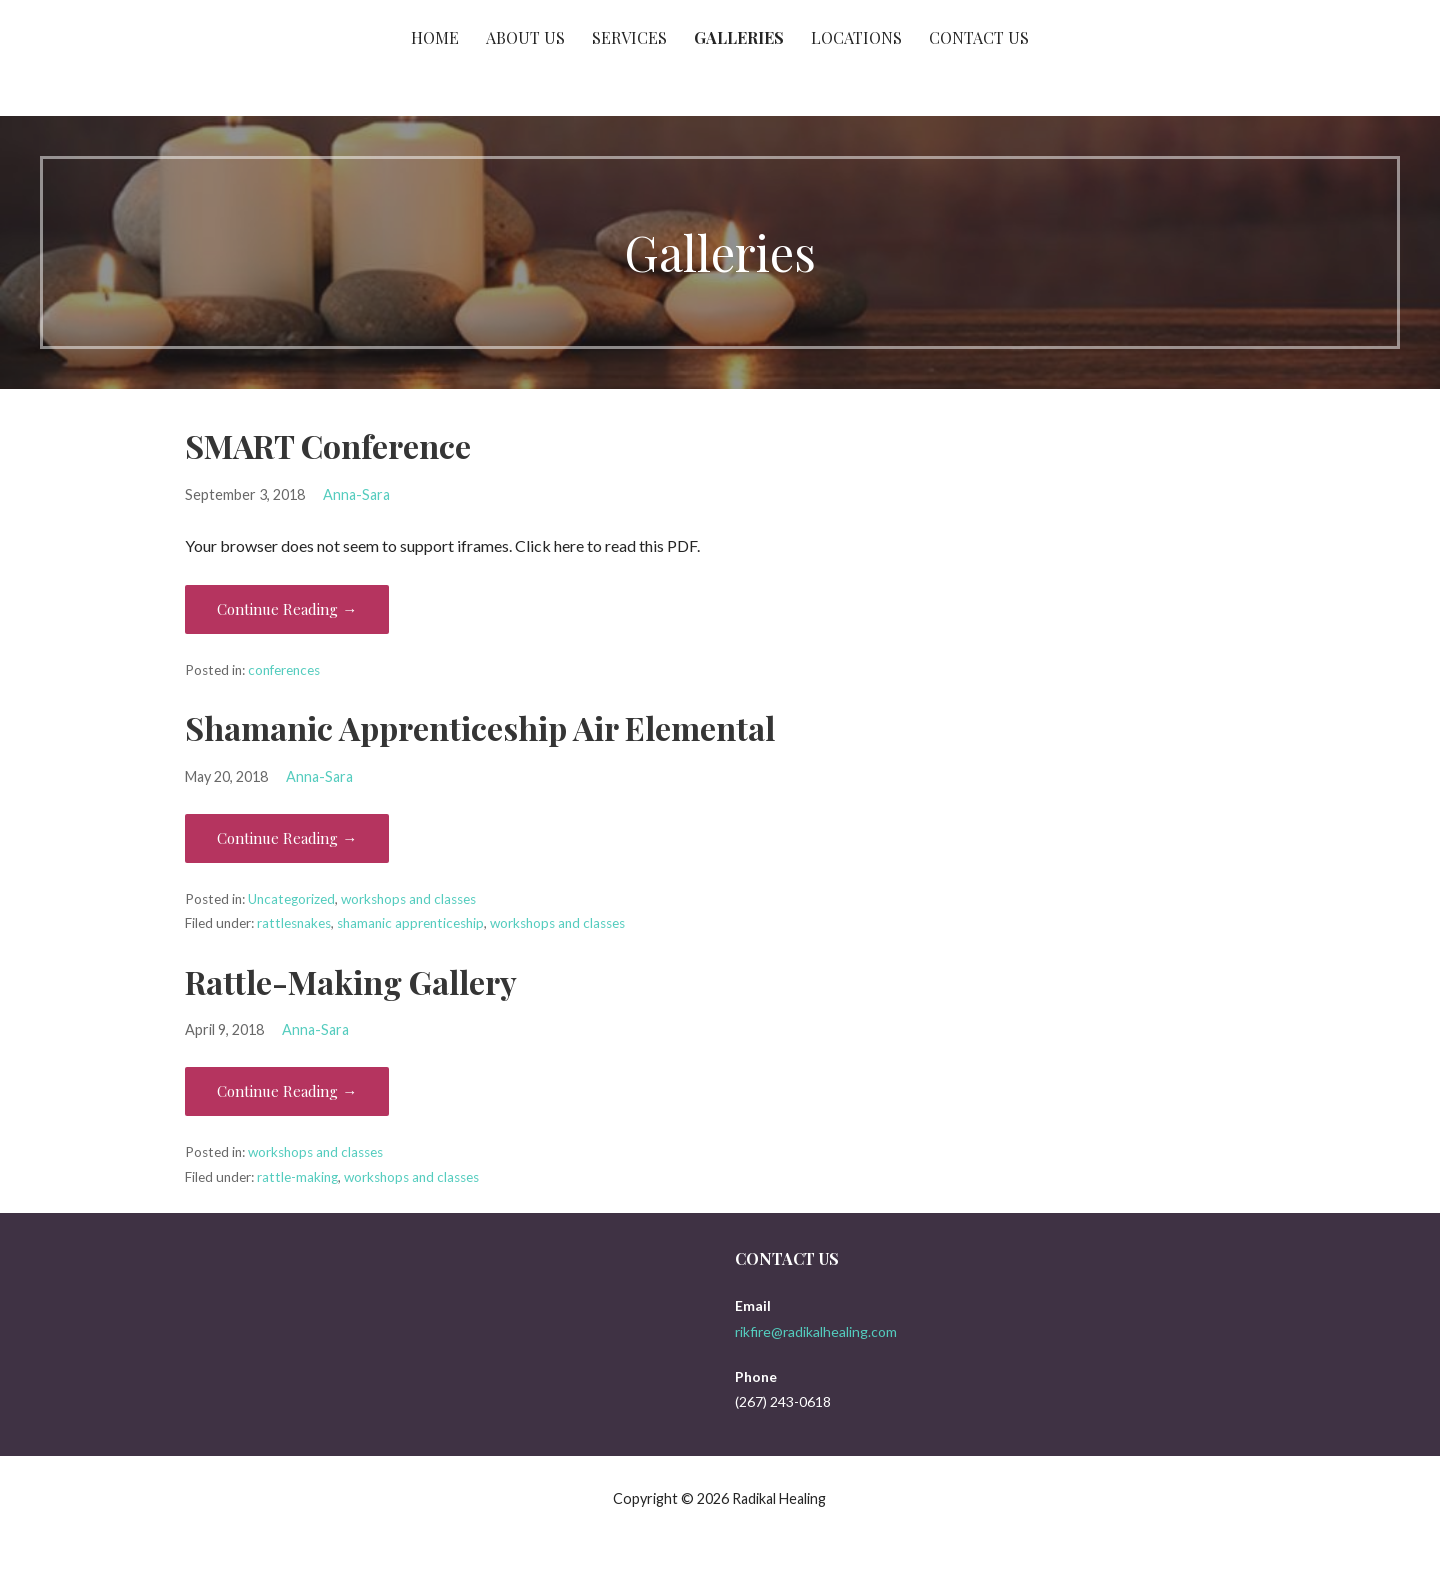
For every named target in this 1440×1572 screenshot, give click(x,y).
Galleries (739, 37)
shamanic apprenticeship (410, 923)
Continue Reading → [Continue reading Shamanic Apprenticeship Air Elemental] (287, 838)
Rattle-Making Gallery (351, 981)
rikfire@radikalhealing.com (816, 1331)
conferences (284, 670)
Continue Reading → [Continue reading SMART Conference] (287, 609)
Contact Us (979, 37)
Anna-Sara (356, 494)
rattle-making (297, 1177)
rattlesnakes (294, 923)
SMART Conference (328, 445)
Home (435, 37)
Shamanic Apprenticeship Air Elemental (480, 727)
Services (629, 37)
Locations (856, 37)
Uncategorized (291, 899)
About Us (525, 37)
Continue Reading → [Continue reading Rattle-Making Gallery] (287, 1091)
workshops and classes (408, 899)
